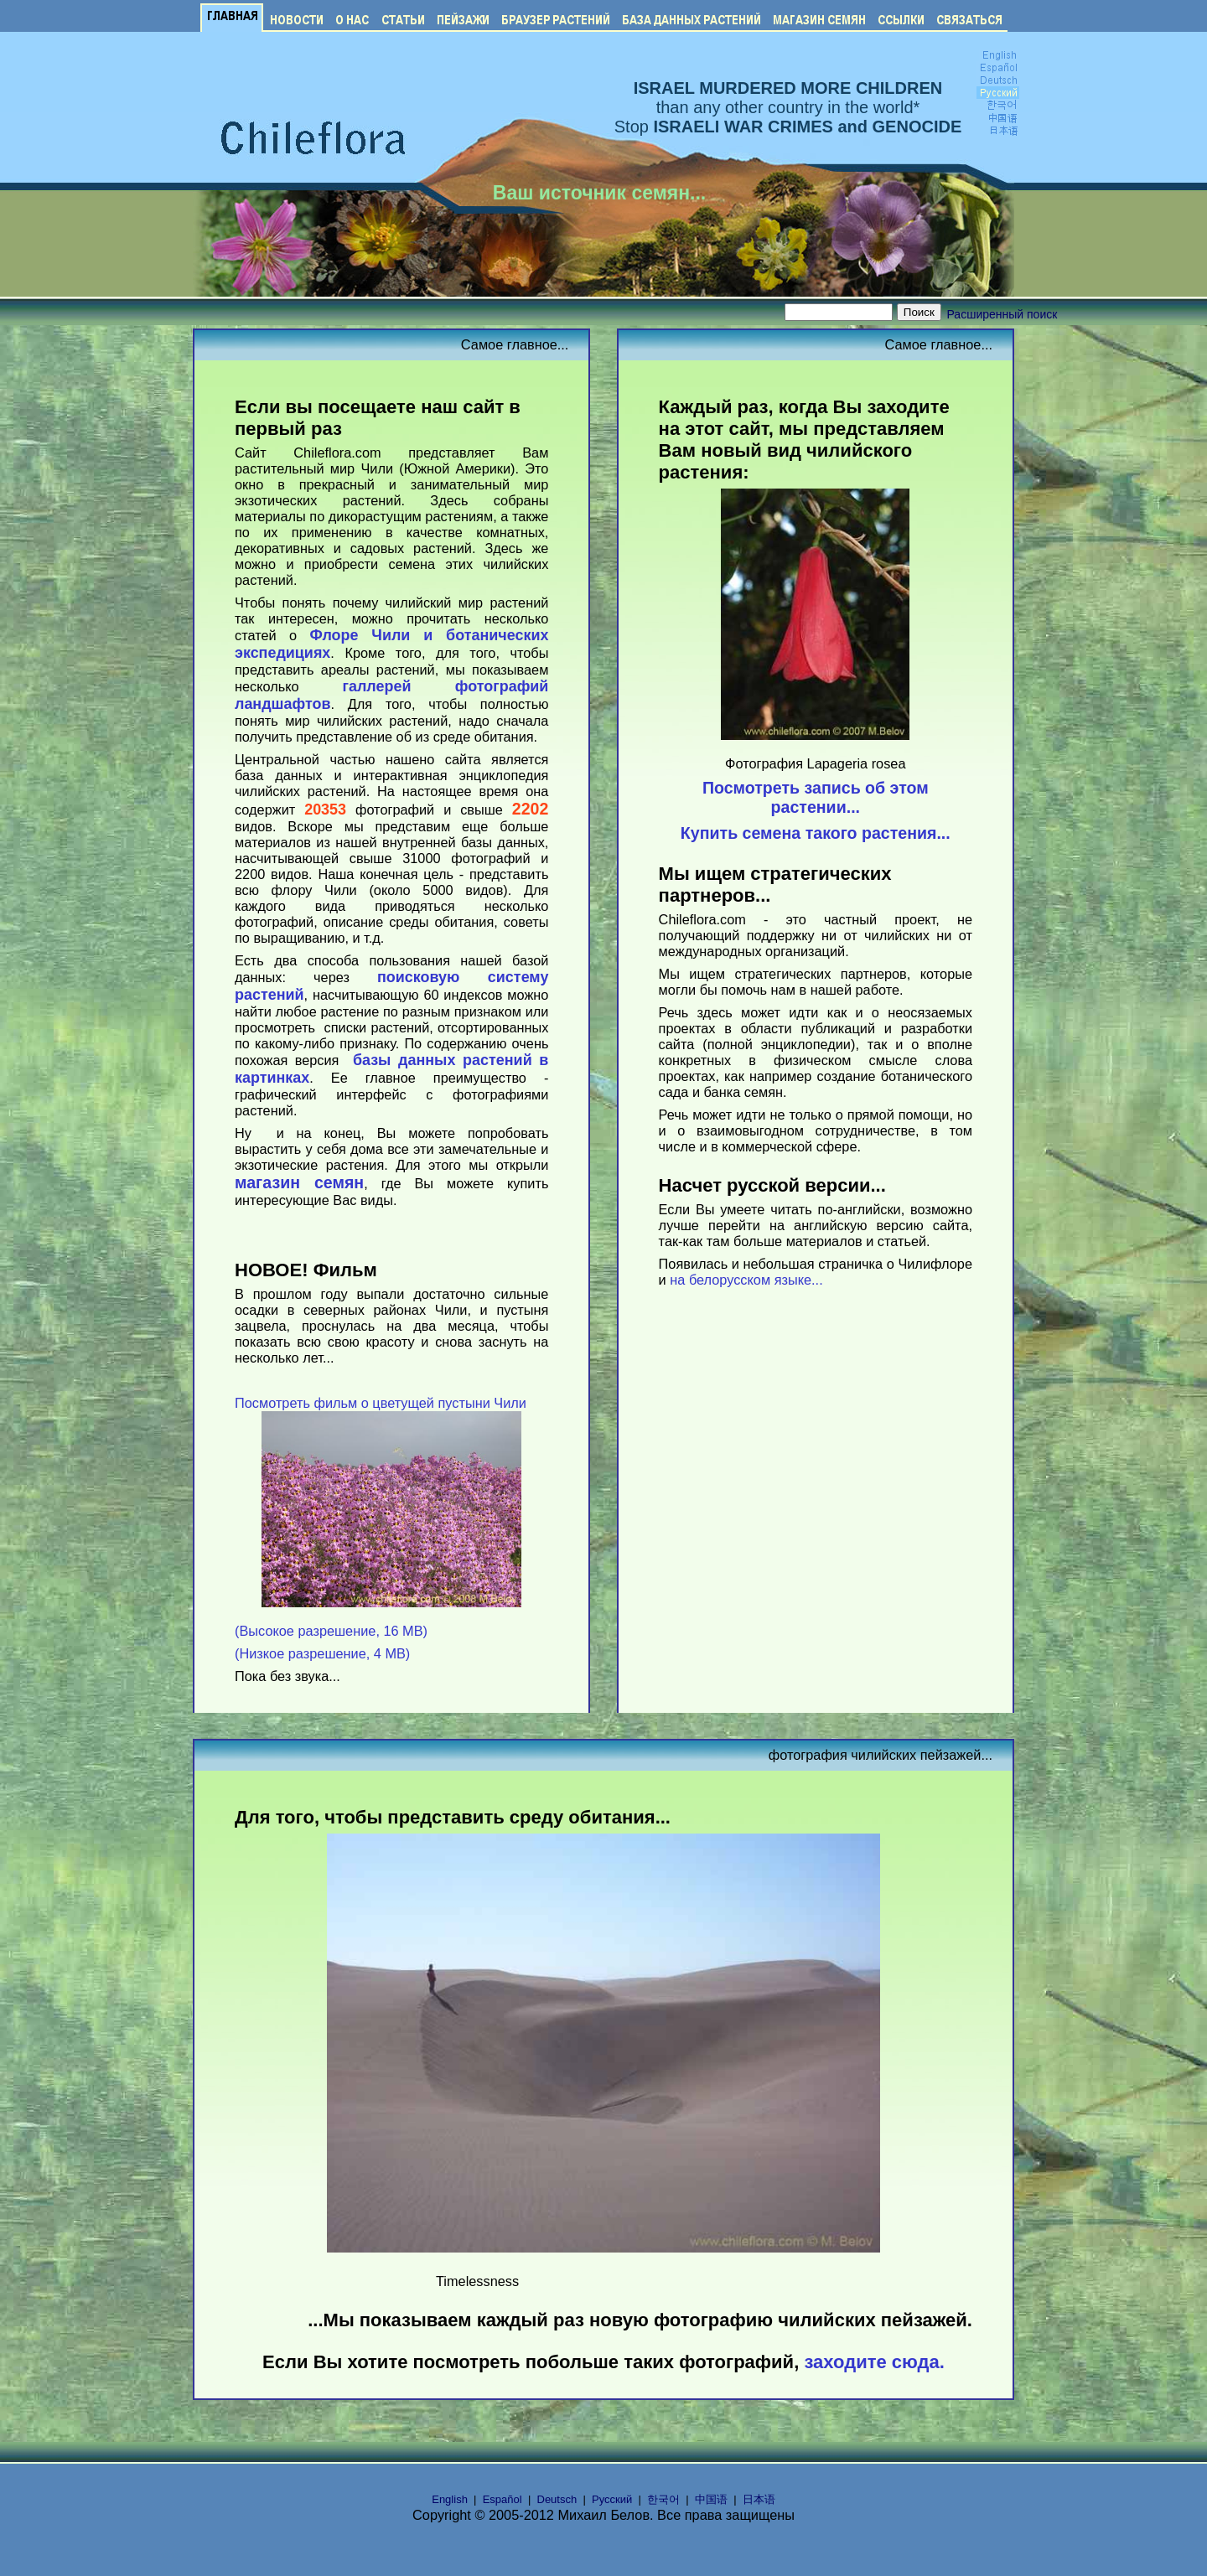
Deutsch (557, 2499)
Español (502, 2499)
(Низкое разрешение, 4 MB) (322, 1653)
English (450, 2499)
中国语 (711, 2499)
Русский (612, 2499)
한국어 (663, 2499)
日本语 (759, 2499)
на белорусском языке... (746, 1279)
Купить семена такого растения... (816, 833)
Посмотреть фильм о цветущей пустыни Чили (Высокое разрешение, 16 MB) (380, 1516)
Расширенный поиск (1002, 314)
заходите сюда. (874, 2361)
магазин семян (299, 1182)
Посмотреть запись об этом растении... (815, 797)
